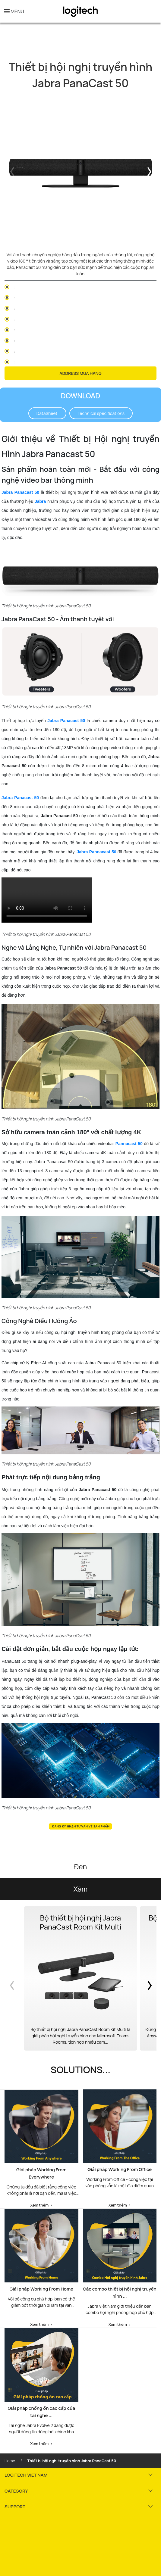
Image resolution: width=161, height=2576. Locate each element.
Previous (11, 170)
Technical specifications (101, 413)
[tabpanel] (80, 170)
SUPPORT (15, 2506)
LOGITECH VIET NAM (26, 2475)
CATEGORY (16, 2491)
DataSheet (47, 413)
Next (150, 170)
